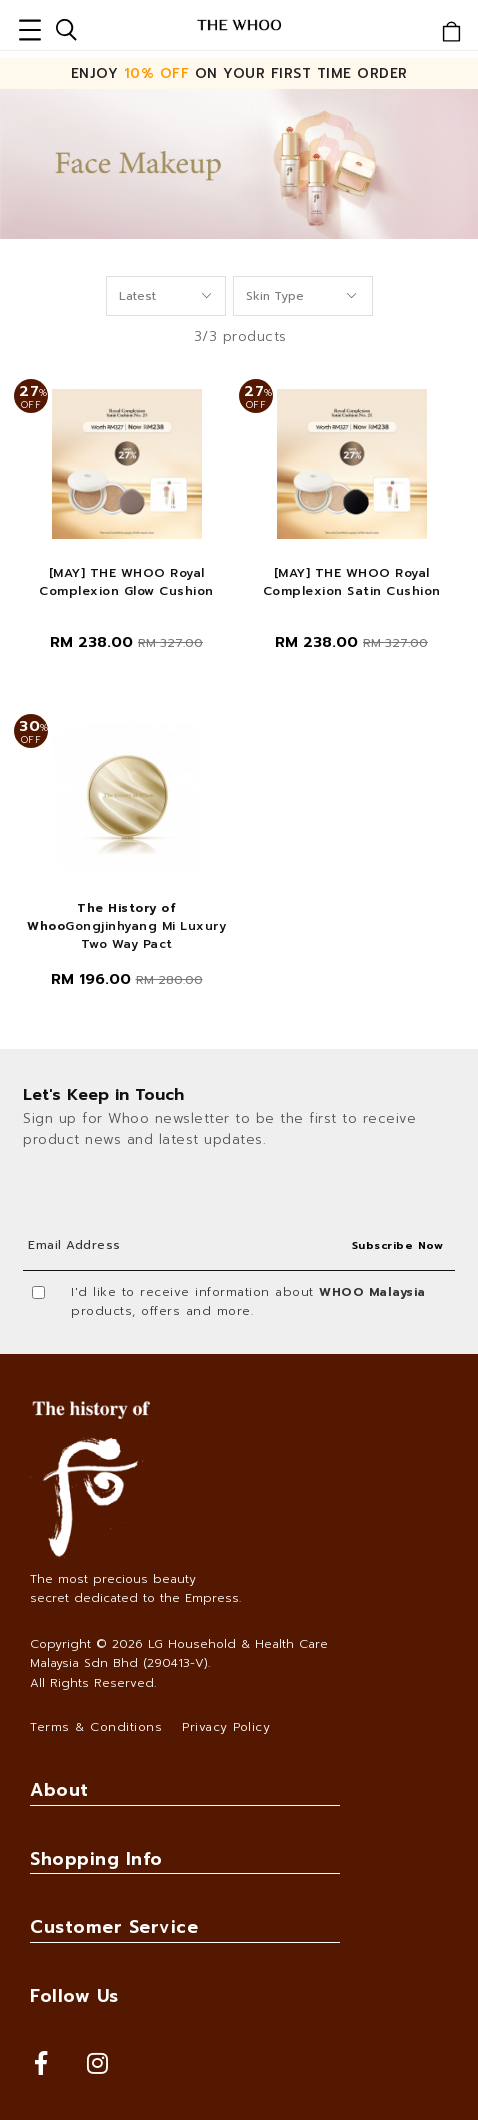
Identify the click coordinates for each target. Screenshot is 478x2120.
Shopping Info (96, 1859)
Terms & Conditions (96, 1727)
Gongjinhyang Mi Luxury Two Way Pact (126, 926)
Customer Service (114, 1927)
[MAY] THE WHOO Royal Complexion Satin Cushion (352, 582)
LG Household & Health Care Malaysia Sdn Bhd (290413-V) (179, 1653)
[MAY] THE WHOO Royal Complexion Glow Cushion (126, 582)
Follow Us (74, 1996)
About (59, 1790)
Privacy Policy (226, 1727)
